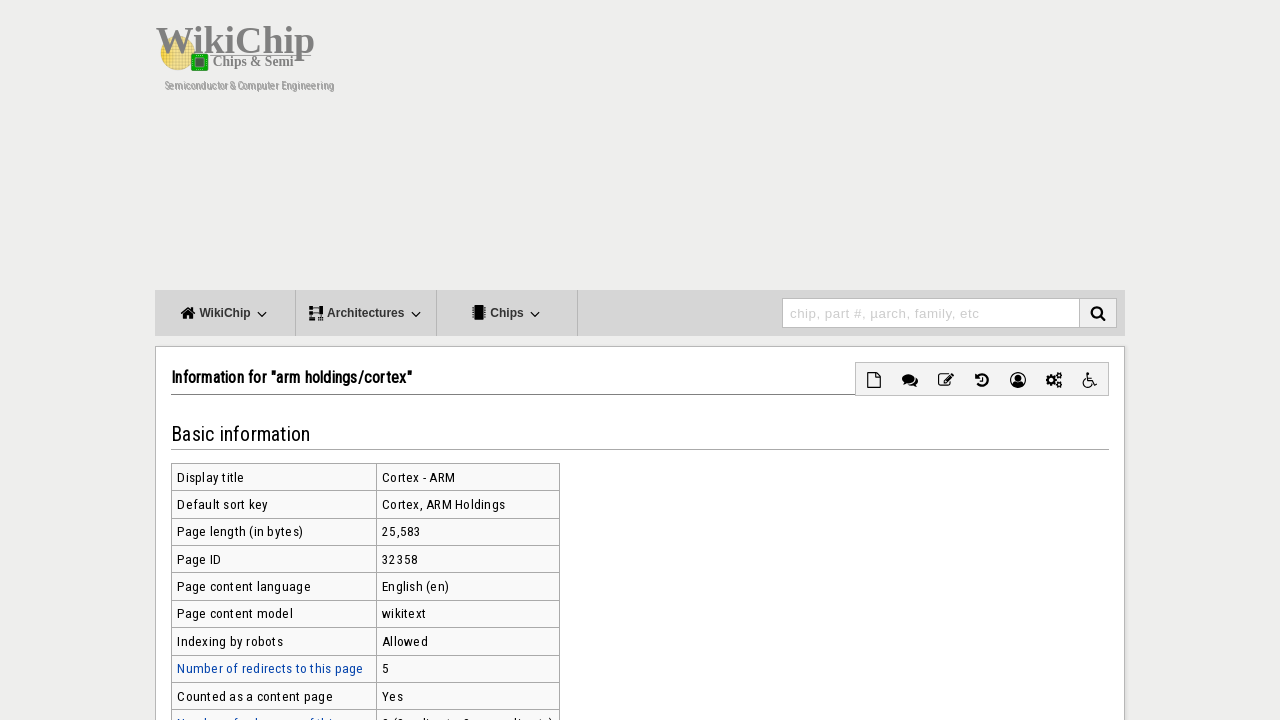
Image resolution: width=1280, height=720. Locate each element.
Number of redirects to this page (270, 668)
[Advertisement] (800, 150)
